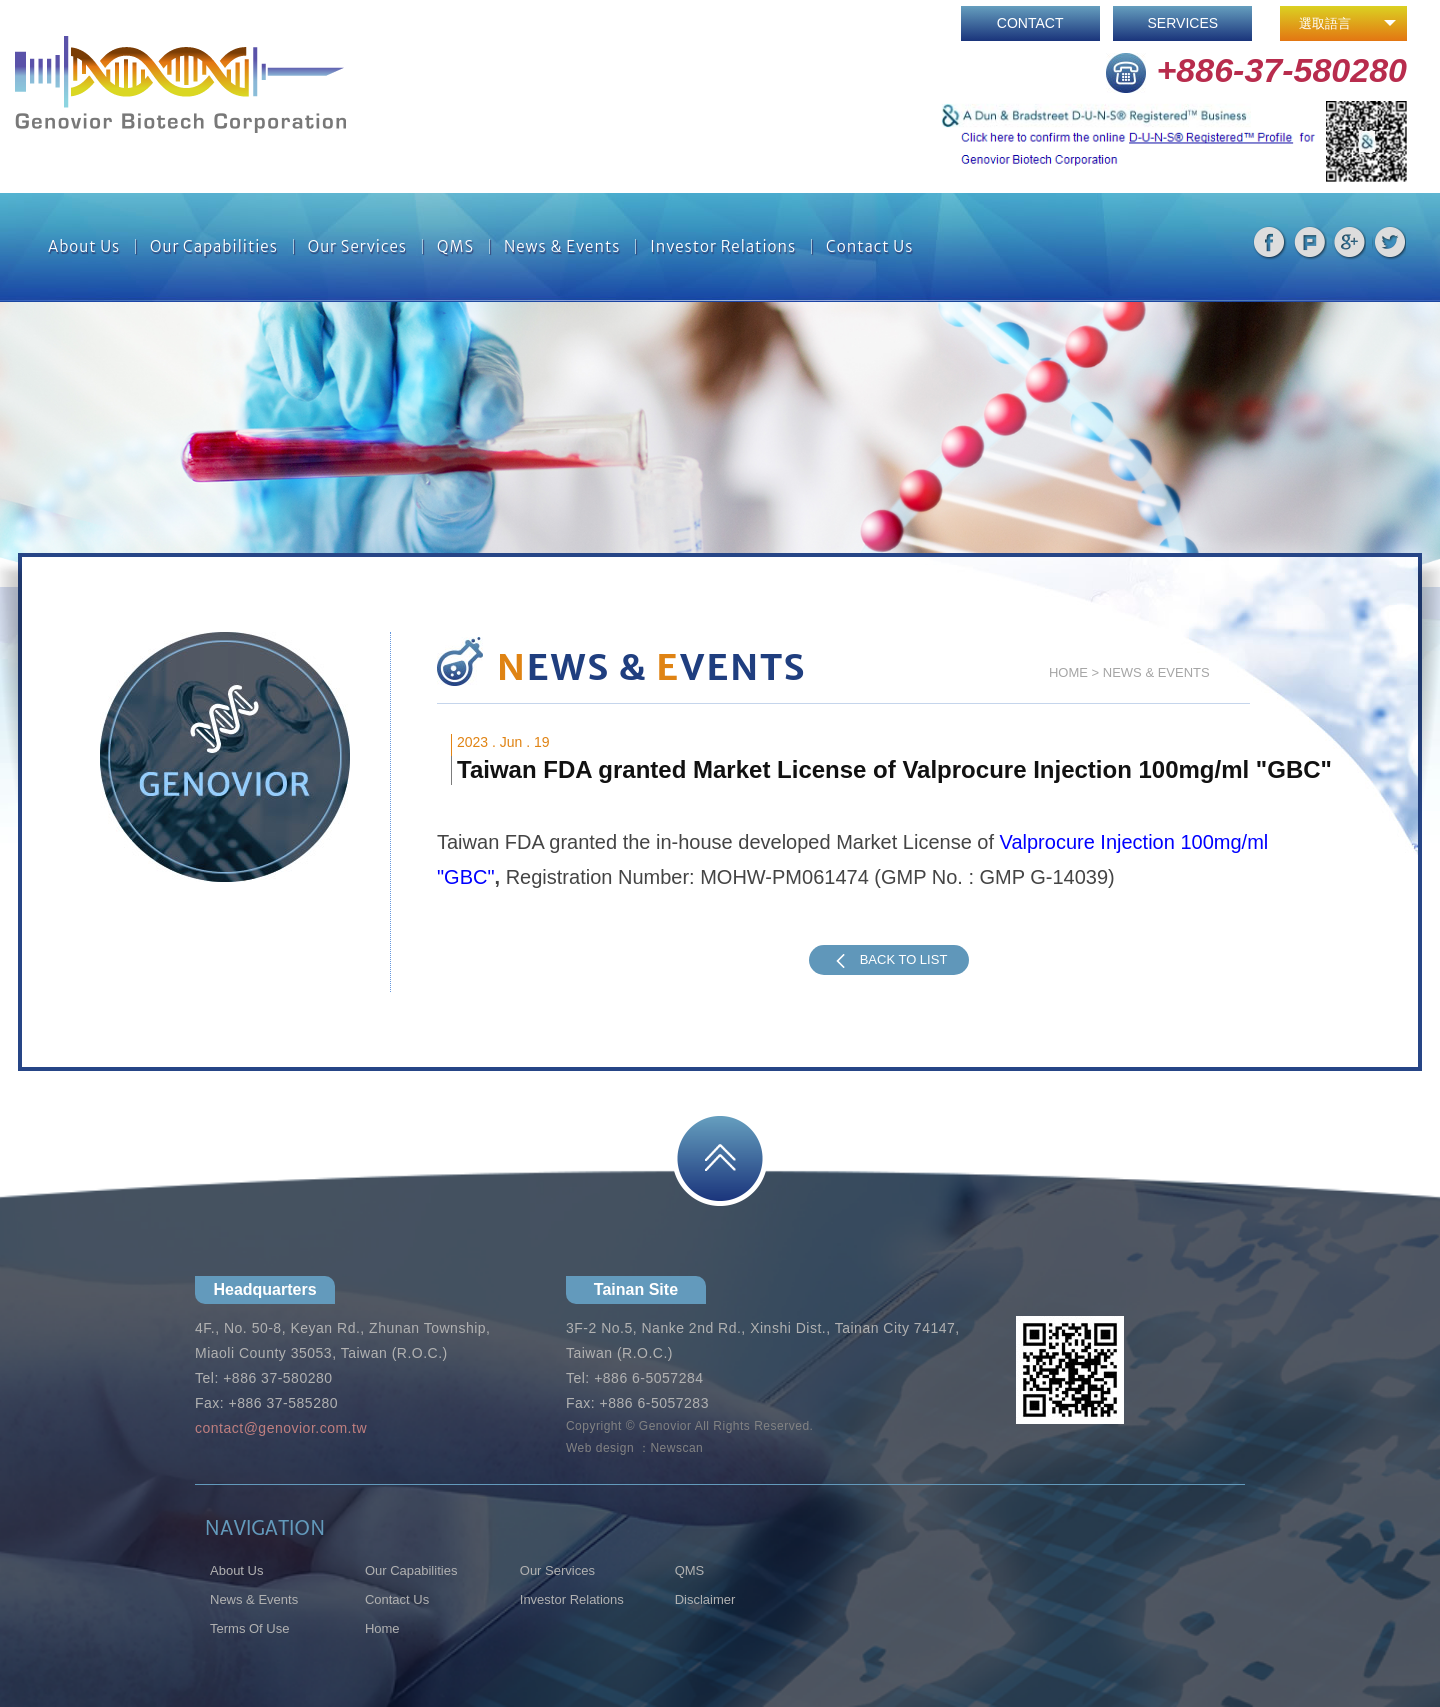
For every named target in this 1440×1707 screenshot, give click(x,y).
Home (382, 1628)
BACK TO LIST (889, 960)
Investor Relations (723, 246)
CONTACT (1030, 23)
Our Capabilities (214, 246)
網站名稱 (180, 84)
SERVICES (1183, 23)
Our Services (357, 246)
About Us (84, 246)
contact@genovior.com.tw (281, 1428)
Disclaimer (705, 1599)
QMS (455, 246)
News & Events (562, 246)
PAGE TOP (720, 1158)
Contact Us (869, 246)
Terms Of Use (249, 1628)
